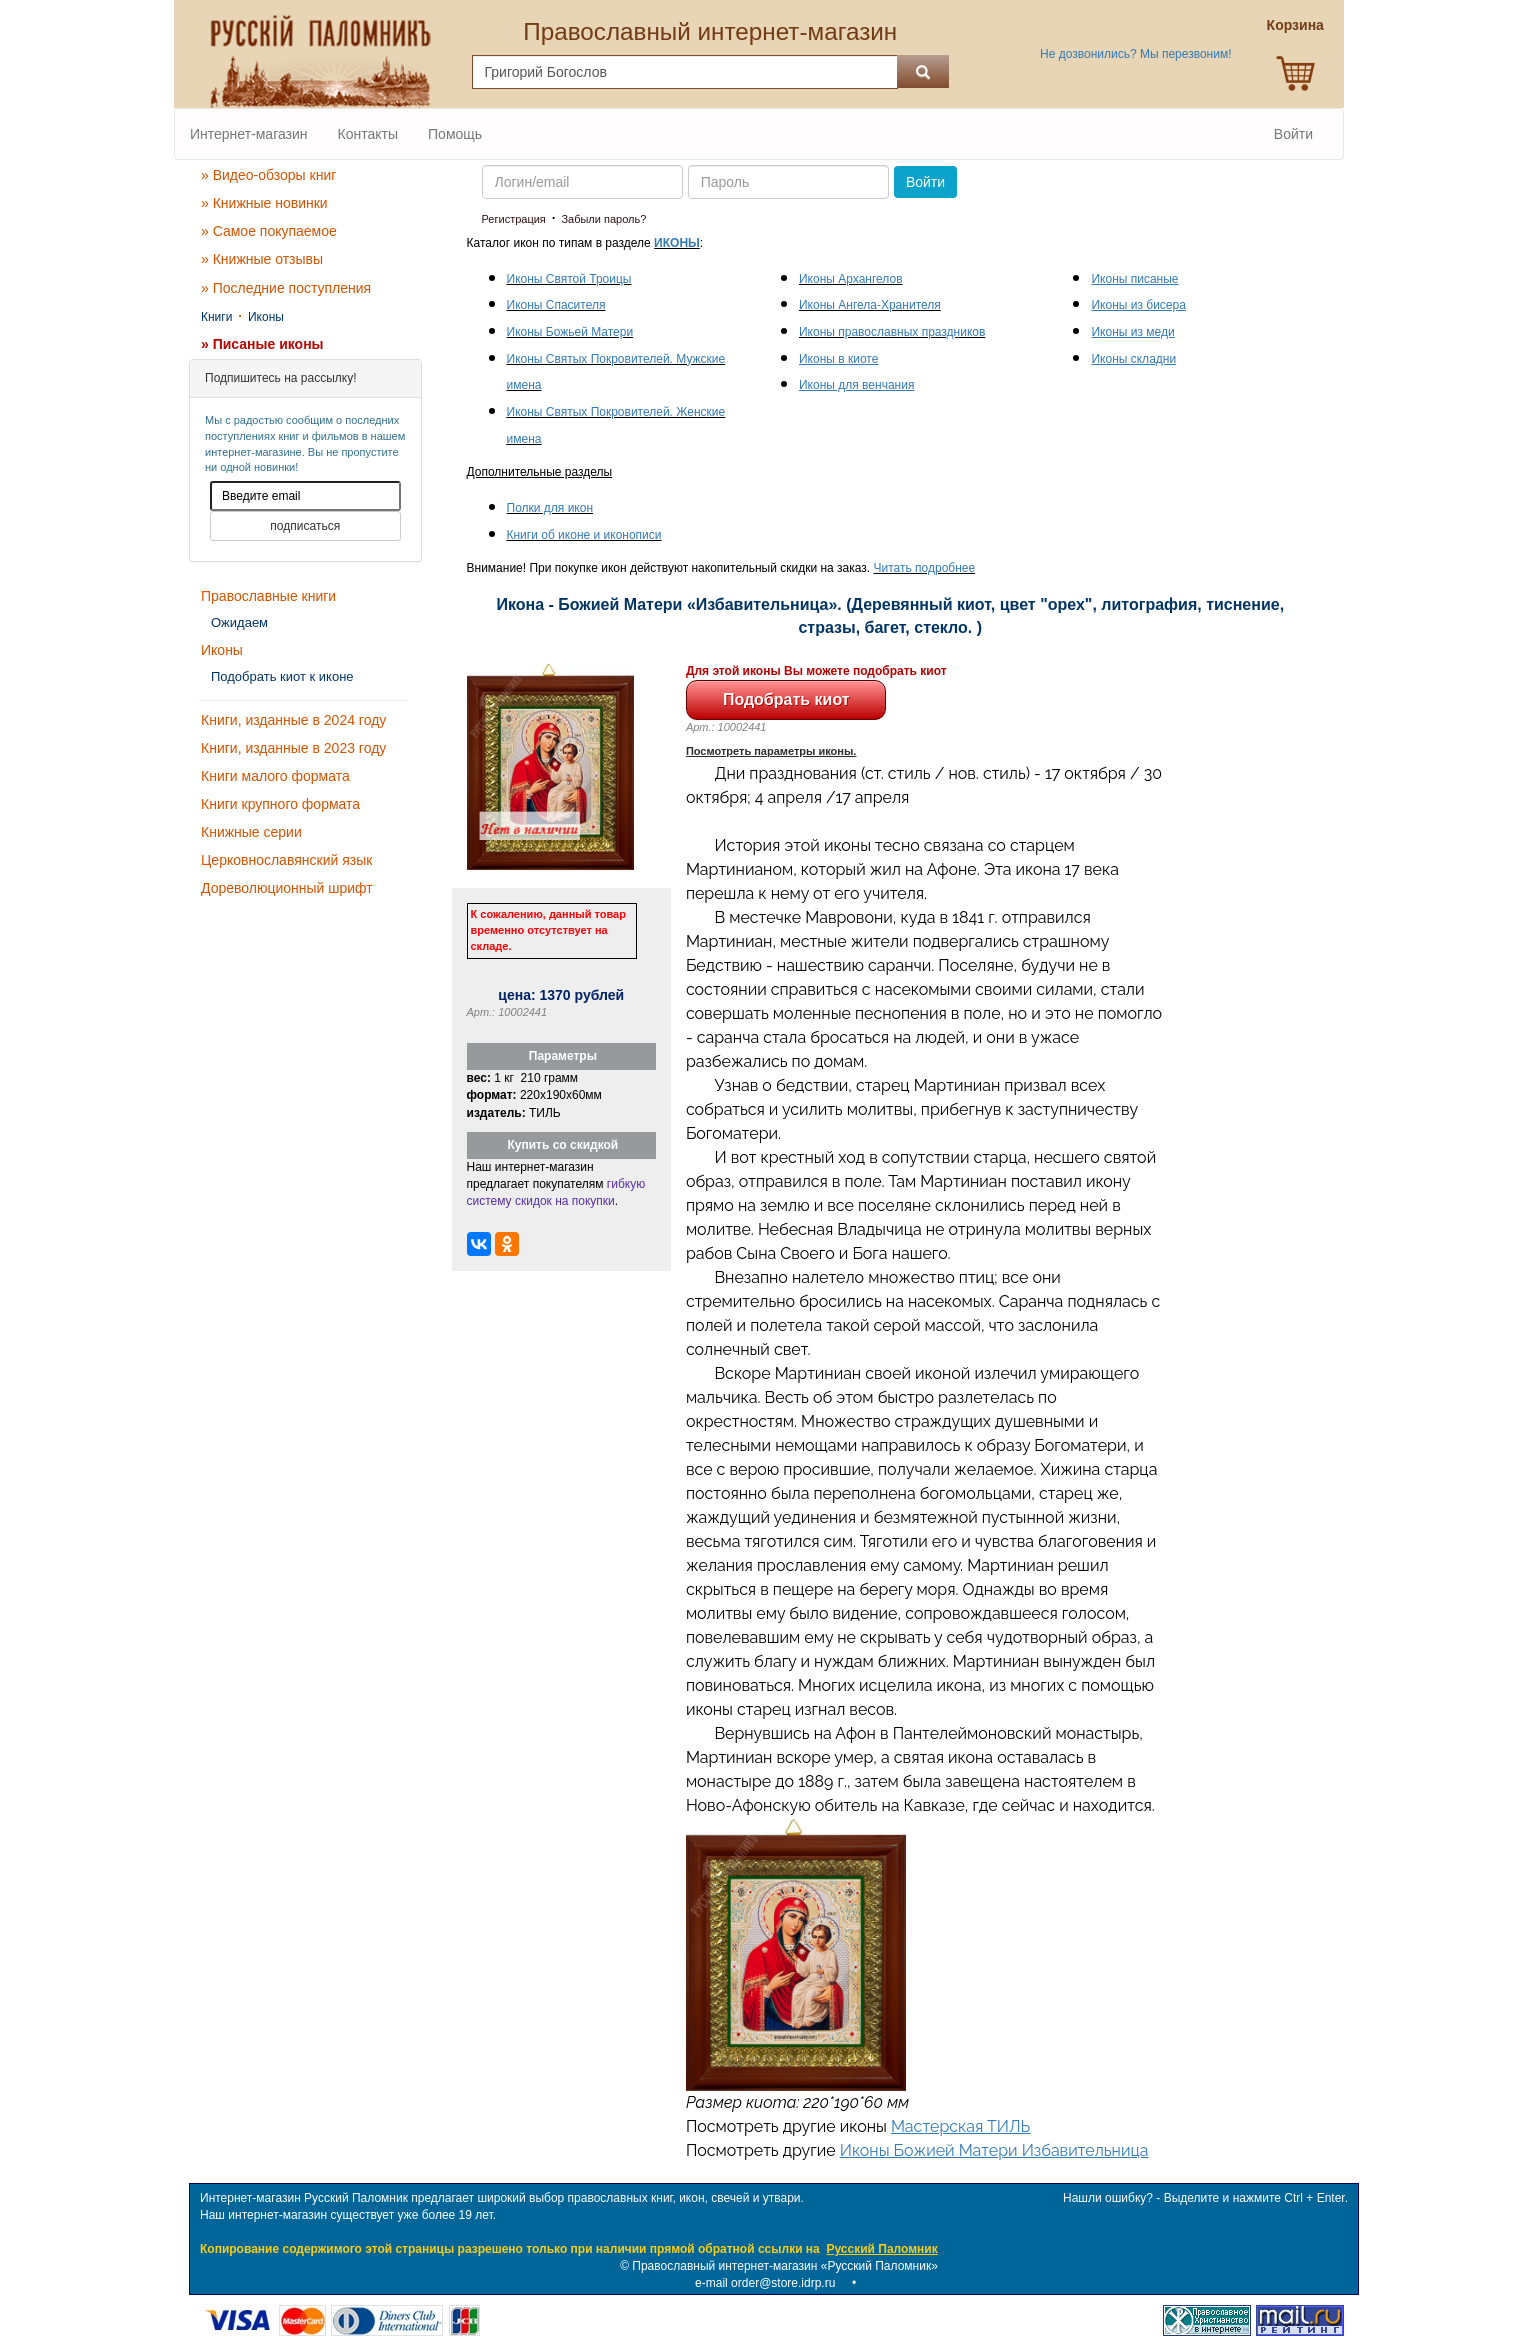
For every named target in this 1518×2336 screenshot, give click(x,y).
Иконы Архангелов (851, 279)
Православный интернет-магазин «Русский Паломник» (785, 2266)
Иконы (266, 317)
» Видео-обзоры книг (268, 175)
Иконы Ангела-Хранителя (870, 305)
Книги (216, 317)
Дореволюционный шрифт (287, 888)
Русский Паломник (881, 2249)
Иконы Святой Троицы (569, 279)
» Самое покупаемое (269, 231)
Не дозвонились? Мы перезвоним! (1135, 54)
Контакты (368, 134)
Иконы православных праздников (892, 332)
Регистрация (514, 219)
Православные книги (268, 596)
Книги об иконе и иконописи (584, 535)
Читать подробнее (925, 568)
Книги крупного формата (280, 804)
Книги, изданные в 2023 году (293, 748)
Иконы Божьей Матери (570, 332)
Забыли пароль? (603, 219)
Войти (1293, 134)
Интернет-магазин (249, 134)
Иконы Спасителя (556, 305)
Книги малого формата (275, 776)
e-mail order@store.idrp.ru (765, 2283)
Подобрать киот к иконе (282, 676)
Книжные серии (251, 832)
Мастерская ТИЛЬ (960, 2126)
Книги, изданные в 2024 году (293, 720)
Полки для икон (550, 508)
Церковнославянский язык (286, 860)
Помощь (455, 134)
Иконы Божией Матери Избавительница (994, 2150)
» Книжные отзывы (262, 259)
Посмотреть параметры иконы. (771, 751)
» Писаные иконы (262, 344)
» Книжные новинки (264, 203)
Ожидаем (239, 622)
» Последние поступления (286, 288)
